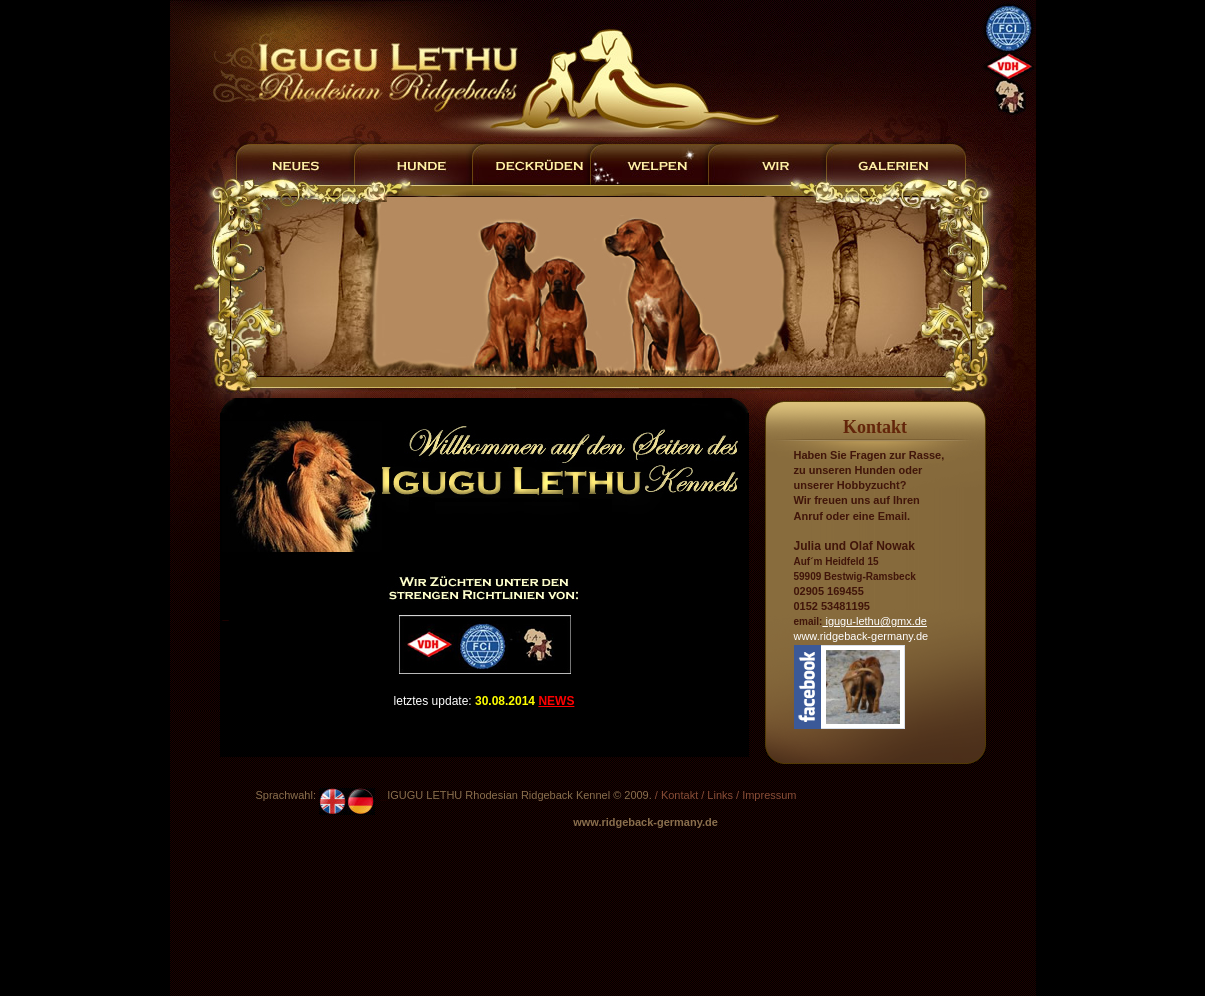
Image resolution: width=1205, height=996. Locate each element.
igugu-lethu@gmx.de (874, 621)
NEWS (556, 701)
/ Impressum (766, 795)
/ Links (717, 795)
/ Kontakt (676, 795)
